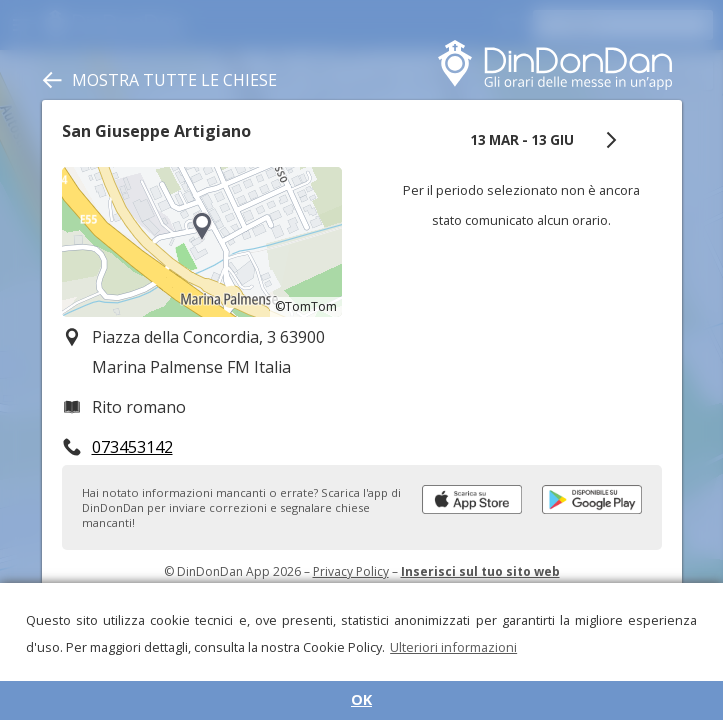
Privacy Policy (351, 571)
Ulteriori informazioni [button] (453, 647)
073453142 (132, 447)
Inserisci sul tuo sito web (480, 571)
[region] (202, 242)
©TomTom (306, 306)
